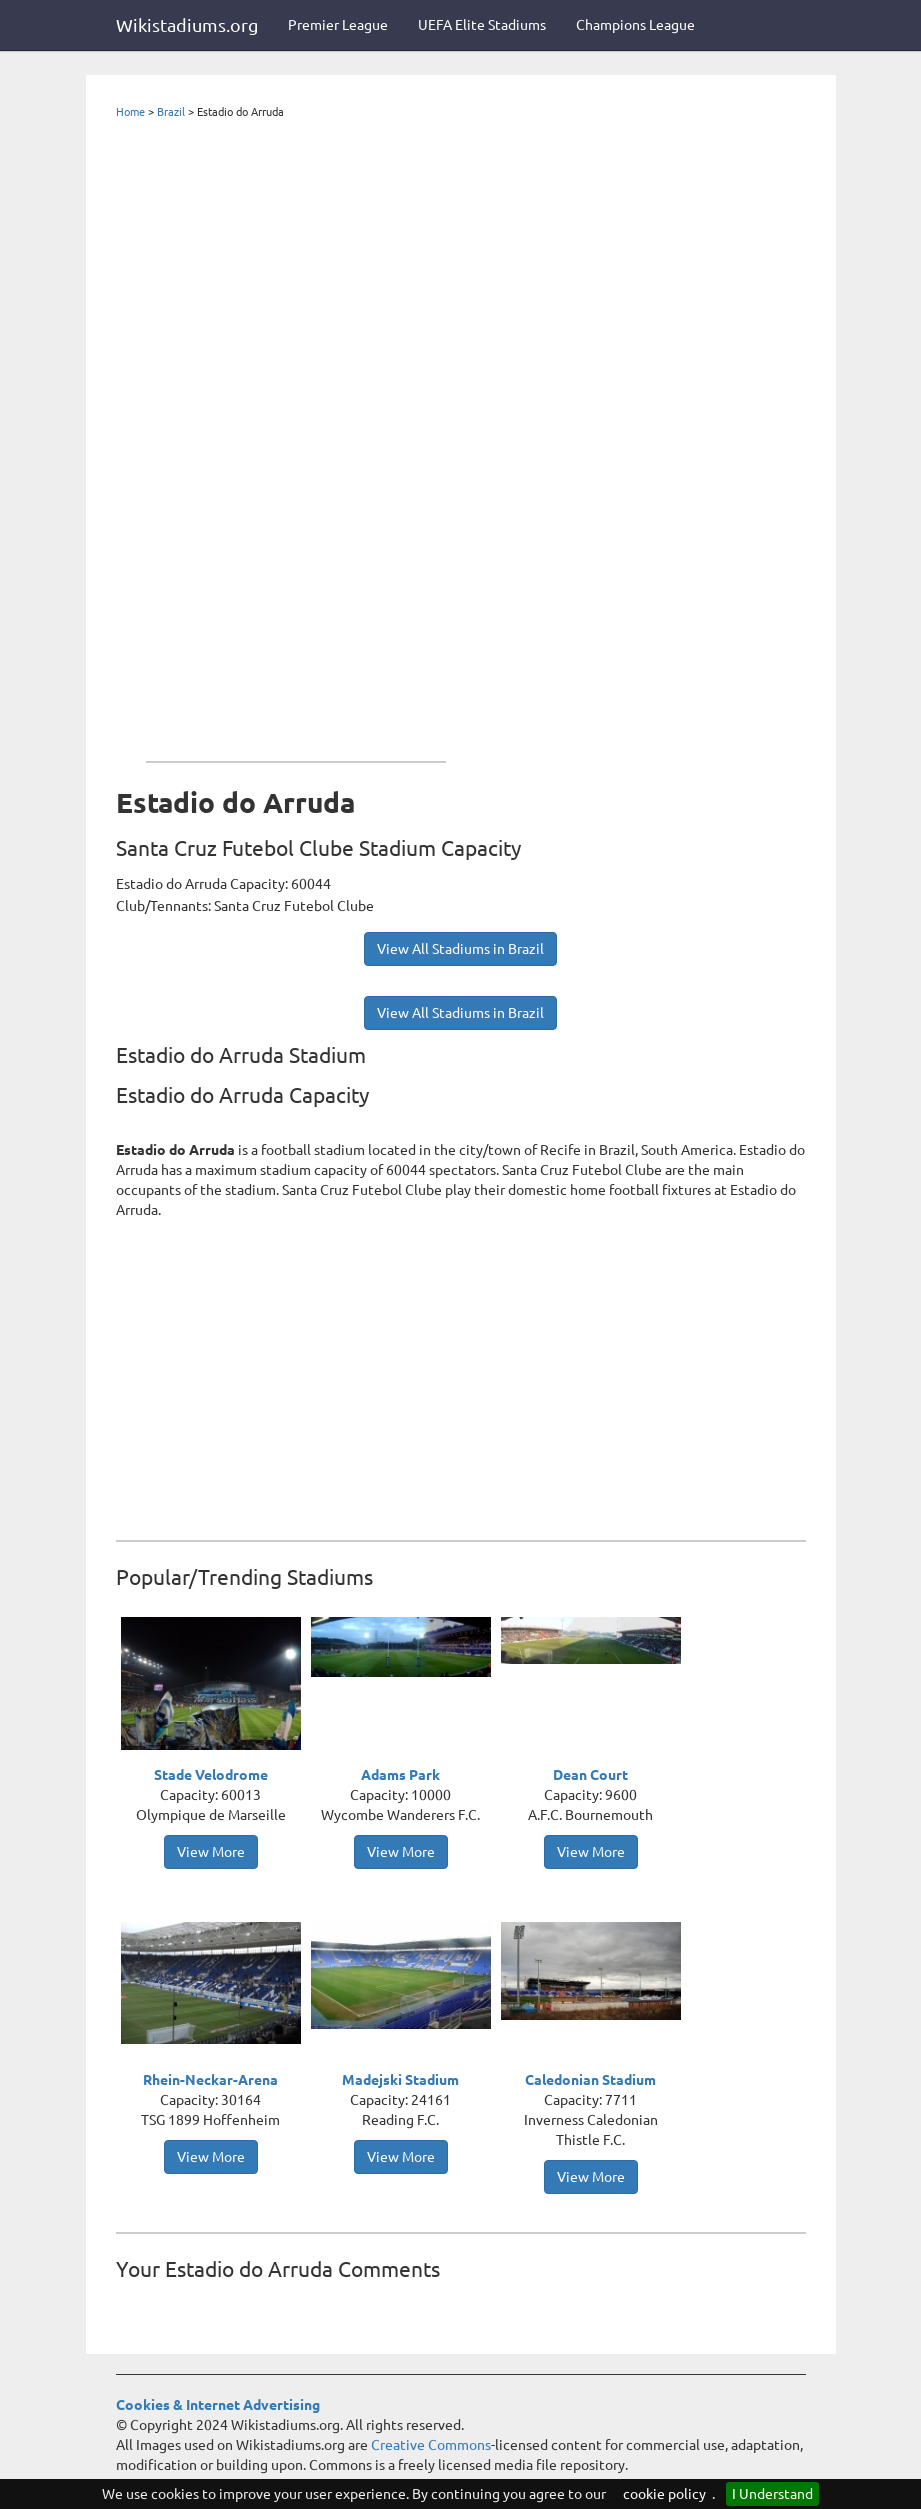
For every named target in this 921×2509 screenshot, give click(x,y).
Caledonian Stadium (590, 2080)
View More (211, 1852)
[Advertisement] (296, 436)
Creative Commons (431, 2445)
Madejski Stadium (400, 2080)
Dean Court (590, 1775)
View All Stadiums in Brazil (460, 949)
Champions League (635, 25)
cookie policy (664, 2494)
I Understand (772, 2494)
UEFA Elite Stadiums (482, 25)
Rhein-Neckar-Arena (210, 2080)
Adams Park (400, 1775)
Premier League (338, 25)
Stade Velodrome (211, 1775)
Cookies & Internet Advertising (218, 2405)
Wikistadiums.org (187, 25)
